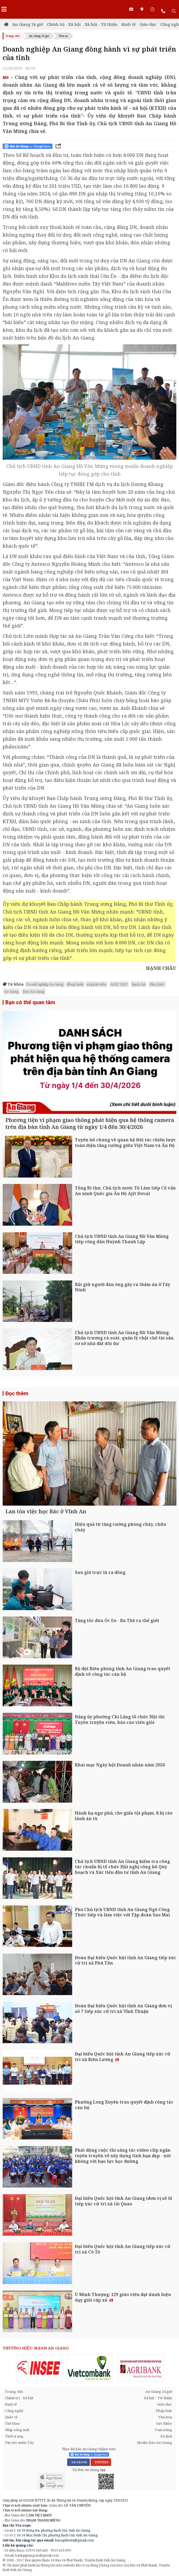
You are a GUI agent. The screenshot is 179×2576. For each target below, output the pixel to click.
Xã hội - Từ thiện (101, 24)
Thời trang (14, 2436)
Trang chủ (13, 36)
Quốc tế (11, 2417)
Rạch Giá (138, 984)
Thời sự (63, 36)
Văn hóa (165, 2417)
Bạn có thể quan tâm (30, 1002)
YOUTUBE (100, 2462)
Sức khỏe (164, 2423)
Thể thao (12, 2423)
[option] (38, 2368)
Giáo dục (148, 24)
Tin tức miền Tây (19, 2442)
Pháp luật (164, 2410)
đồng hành (75, 984)
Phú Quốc (157, 984)
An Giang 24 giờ (27, 24)
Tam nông (163, 2429)
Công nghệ (14, 2410)
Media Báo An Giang (154, 2442)
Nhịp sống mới (17, 2429)
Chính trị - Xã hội (64, 24)
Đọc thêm (16, 1393)
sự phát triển (96, 984)
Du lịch (166, 2436)
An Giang (11, 991)
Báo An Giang (33, 991)
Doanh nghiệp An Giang (45, 984)
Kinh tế (128, 24)
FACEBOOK (78, 2462)
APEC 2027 (119, 984)
